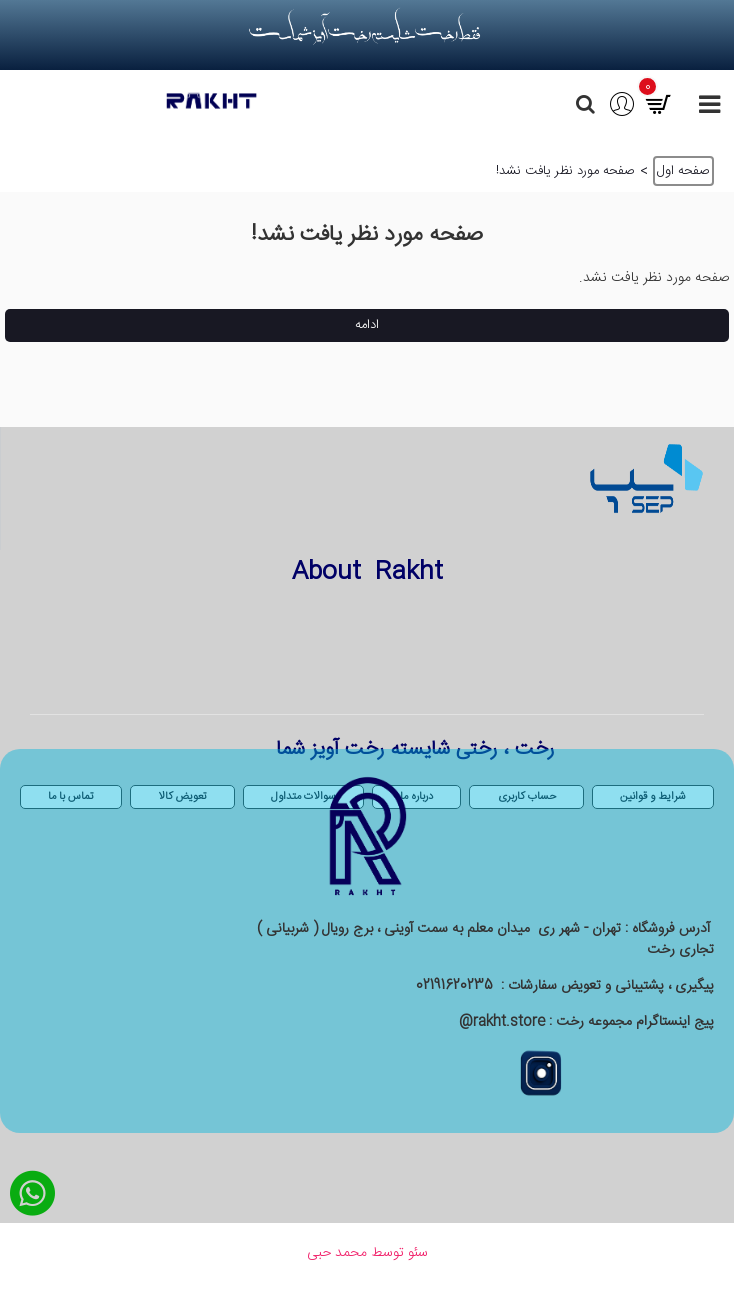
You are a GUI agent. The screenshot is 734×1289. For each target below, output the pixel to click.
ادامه (367, 325)
